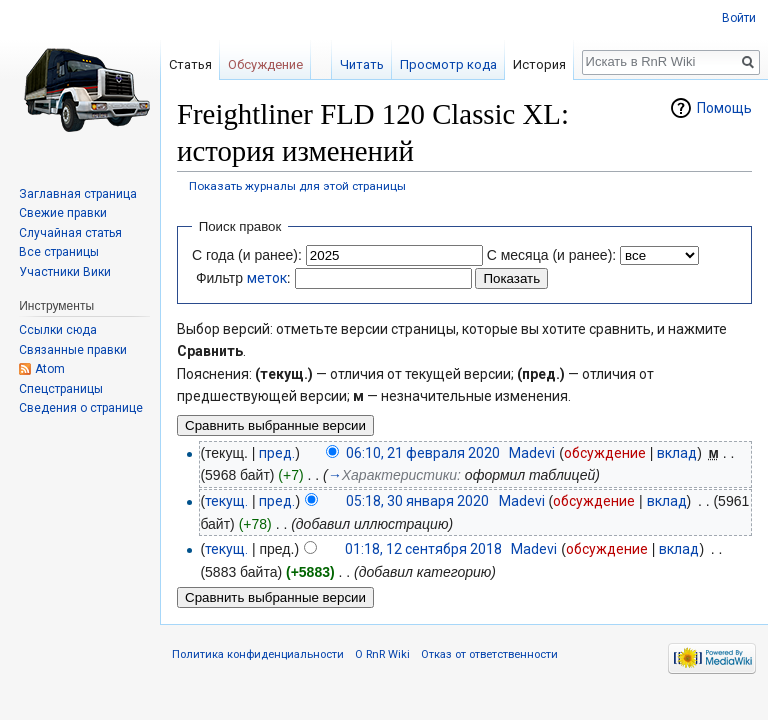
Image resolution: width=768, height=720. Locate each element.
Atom (50, 369)
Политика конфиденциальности (258, 654)
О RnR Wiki (382, 654)
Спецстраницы (61, 389)
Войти (739, 18)
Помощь (724, 108)
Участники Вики (65, 272)
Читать (362, 64)
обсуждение (605, 453)
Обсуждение (265, 64)
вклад (677, 453)
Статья (190, 64)
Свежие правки (63, 213)
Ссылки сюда (58, 330)
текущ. (226, 501)
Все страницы (59, 252)
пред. (277, 453)
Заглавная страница (78, 194)
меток (267, 278)
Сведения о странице (81, 408)
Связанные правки (73, 350)
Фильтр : (243, 278)
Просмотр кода (448, 64)
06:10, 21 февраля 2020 (423, 453)
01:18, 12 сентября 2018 (423, 549)
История (539, 64)
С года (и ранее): (247, 255)
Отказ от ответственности (489, 654)
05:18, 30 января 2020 (417, 501)
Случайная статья (70, 233)
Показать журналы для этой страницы (297, 186)
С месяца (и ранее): (552, 255)
